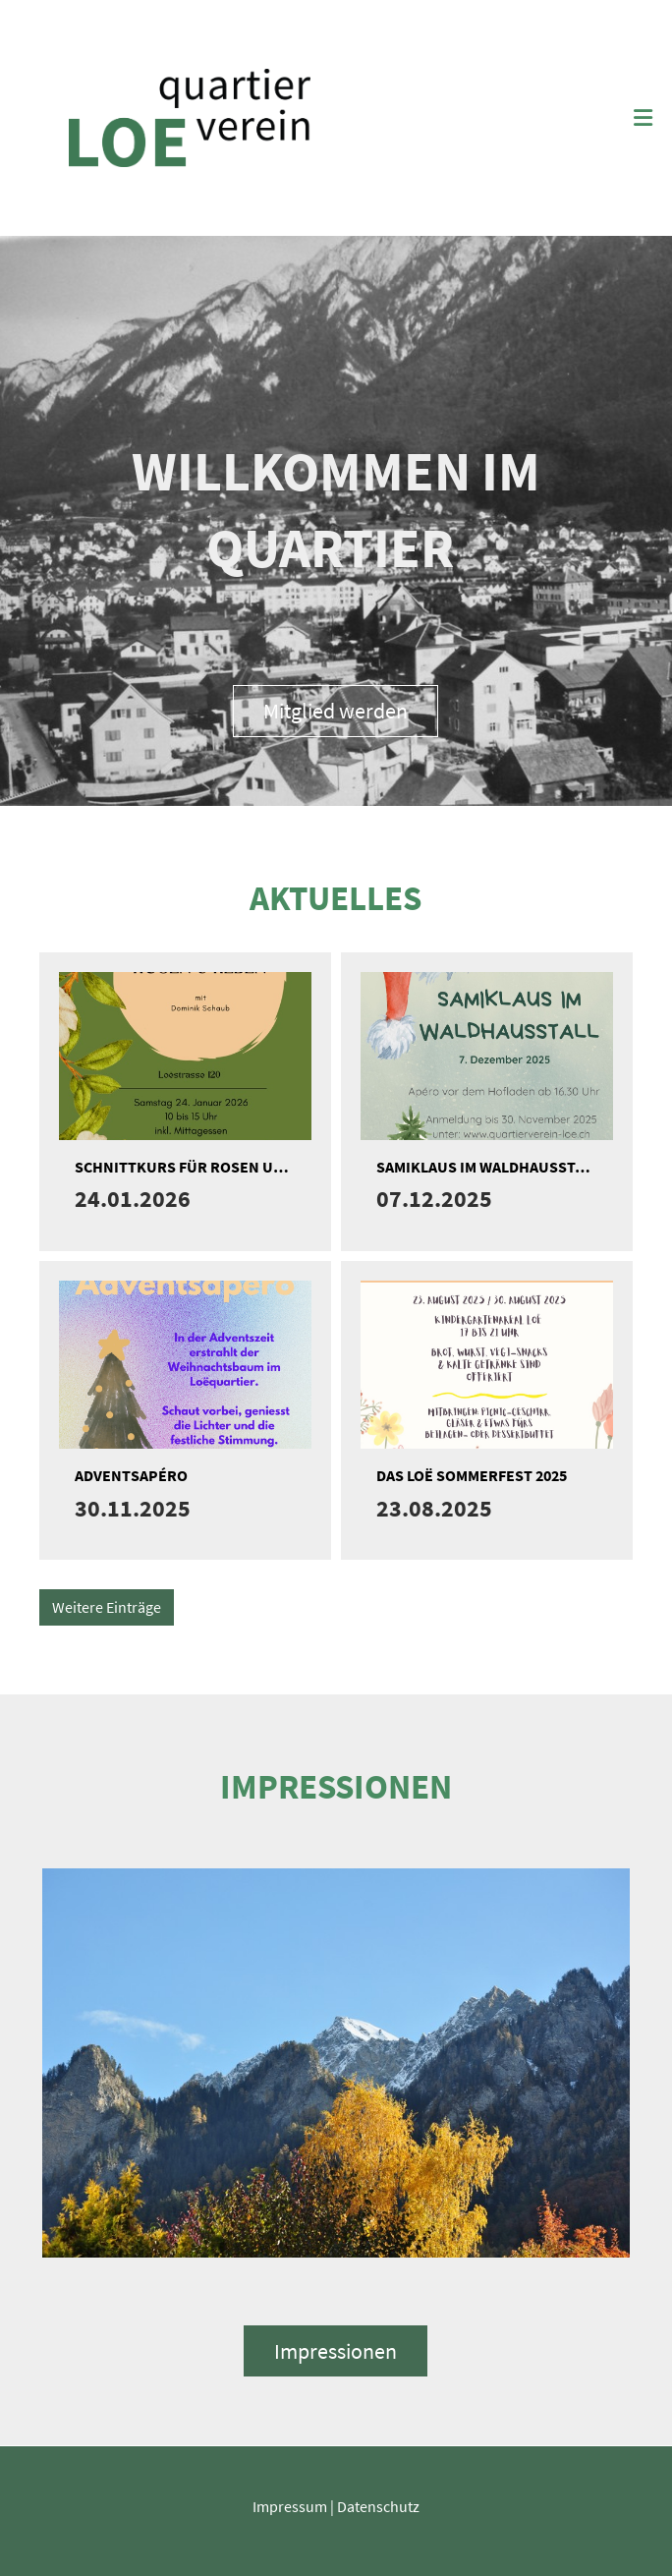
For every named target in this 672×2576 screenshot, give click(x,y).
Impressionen (335, 2351)
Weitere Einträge (106, 1607)
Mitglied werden (335, 710)
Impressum (289, 2506)
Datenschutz (378, 2506)
